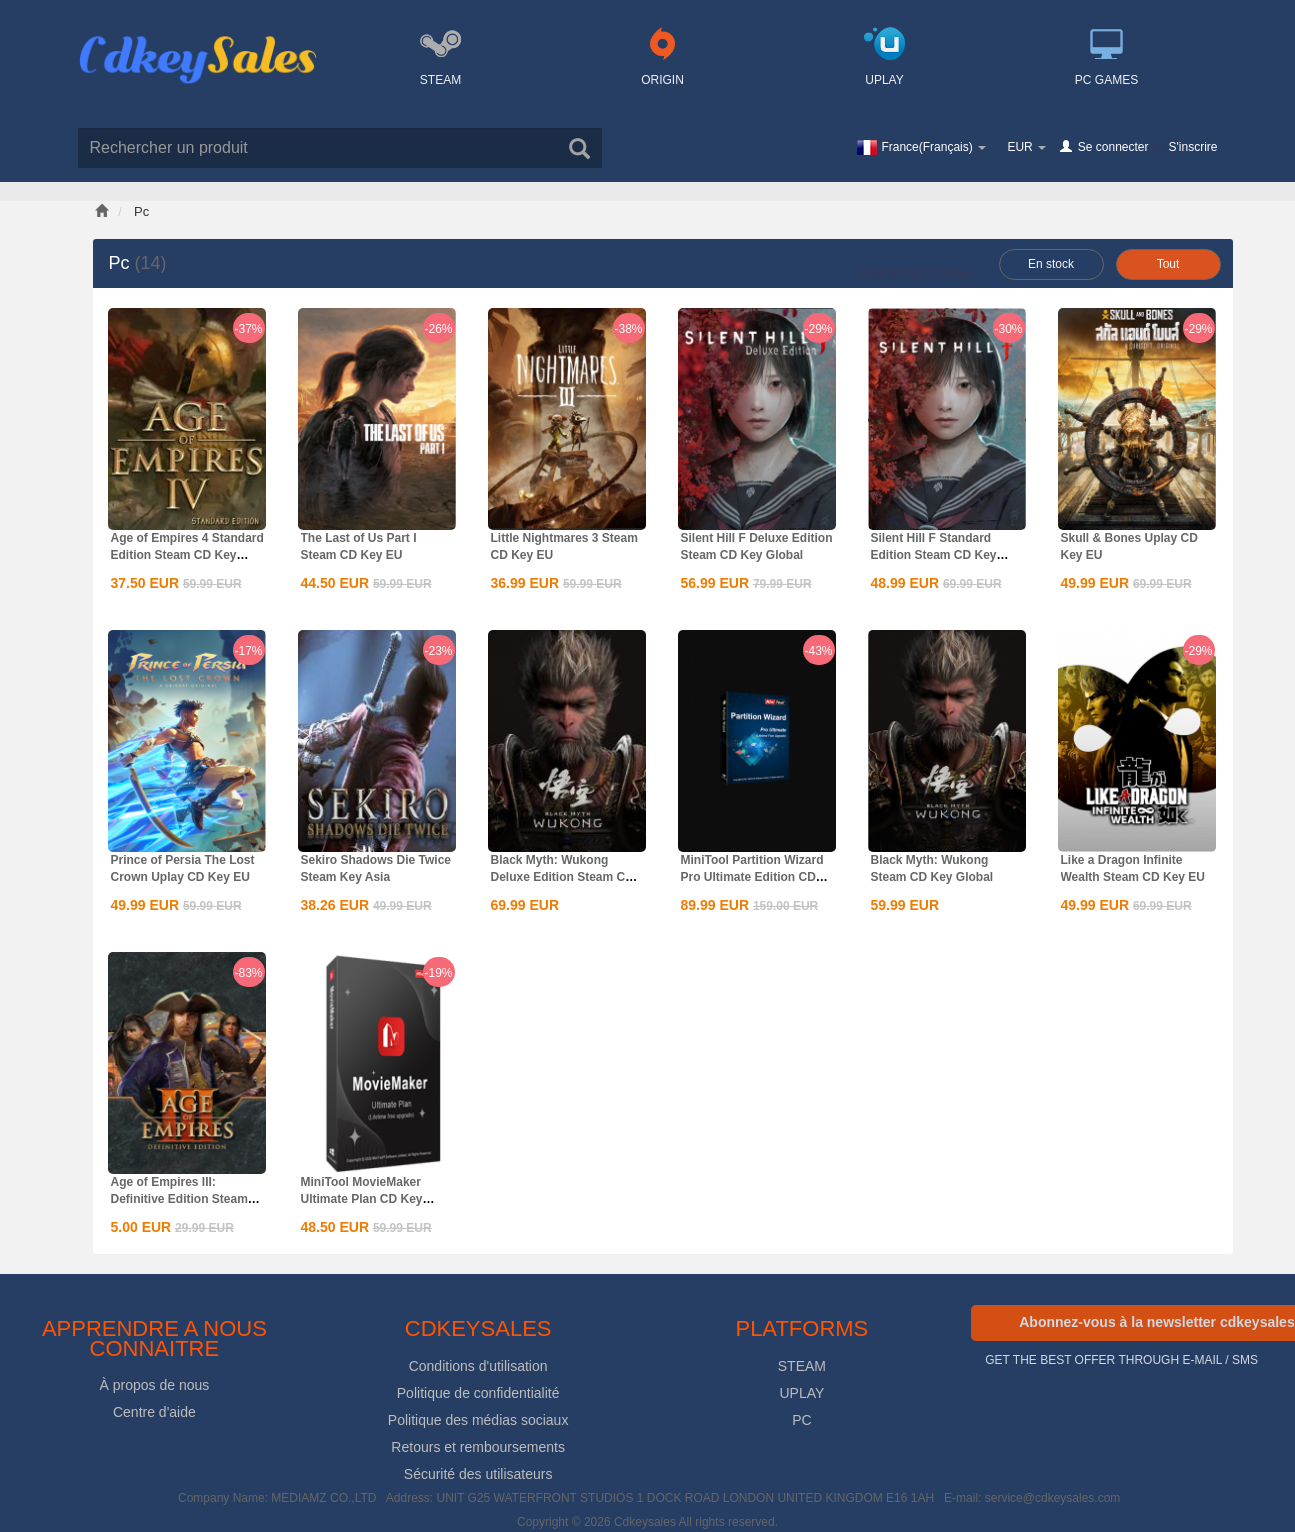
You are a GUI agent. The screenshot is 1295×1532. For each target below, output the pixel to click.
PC (801, 1420)
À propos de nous (155, 1385)
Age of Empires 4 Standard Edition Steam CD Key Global (187, 555)
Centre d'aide (154, 1412)
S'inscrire (1193, 147)
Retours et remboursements (478, 1447)
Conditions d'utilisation (478, 1366)
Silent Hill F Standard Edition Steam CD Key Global (934, 555)
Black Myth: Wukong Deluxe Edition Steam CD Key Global (562, 877)
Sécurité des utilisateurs (478, 1474)
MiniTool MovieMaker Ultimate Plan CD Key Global (362, 1199)
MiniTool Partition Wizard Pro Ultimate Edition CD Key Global (752, 877)
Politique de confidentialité (478, 1393)
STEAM (802, 1366)
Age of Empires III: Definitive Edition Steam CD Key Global (179, 1199)
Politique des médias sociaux (478, 1420)
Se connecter (1113, 147)
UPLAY (801, 1393)
